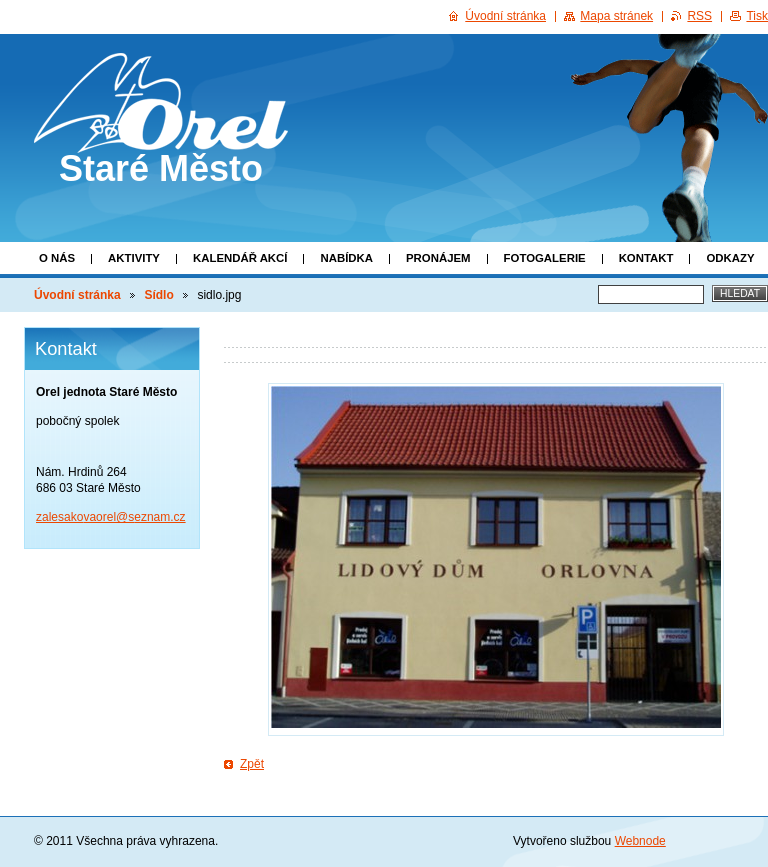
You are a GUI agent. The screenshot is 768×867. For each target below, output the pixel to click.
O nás (57, 258)
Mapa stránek (616, 16)
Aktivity (134, 258)
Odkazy (730, 258)
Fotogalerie (545, 258)
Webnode (640, 841)
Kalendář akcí (240, 258)
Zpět (252, 764)
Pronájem (438, 258)
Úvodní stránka (77, 295)
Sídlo (158, 295)
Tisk (757, 16)
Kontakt (646, 258)
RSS (699, 16)
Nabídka (346, 258)
